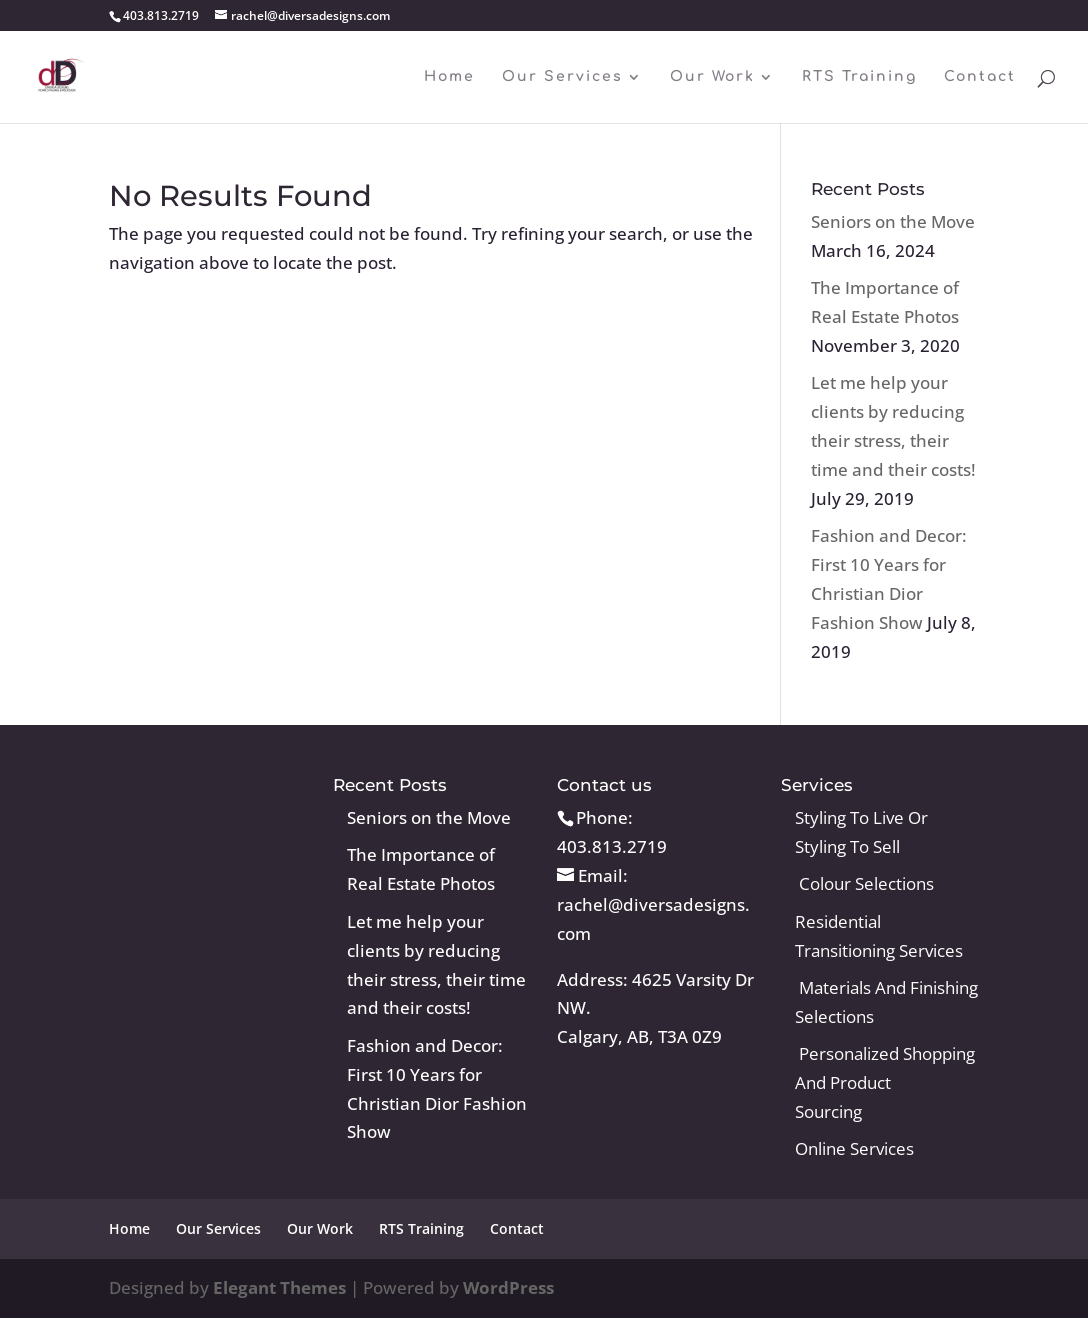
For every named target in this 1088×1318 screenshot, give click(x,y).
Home (449, 77)
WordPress (508, 1287)
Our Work (712, 77)
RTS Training (859, 77)
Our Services (562, 77)
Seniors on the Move (893, 221)
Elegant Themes (279, 1287)
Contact (980, 77)
